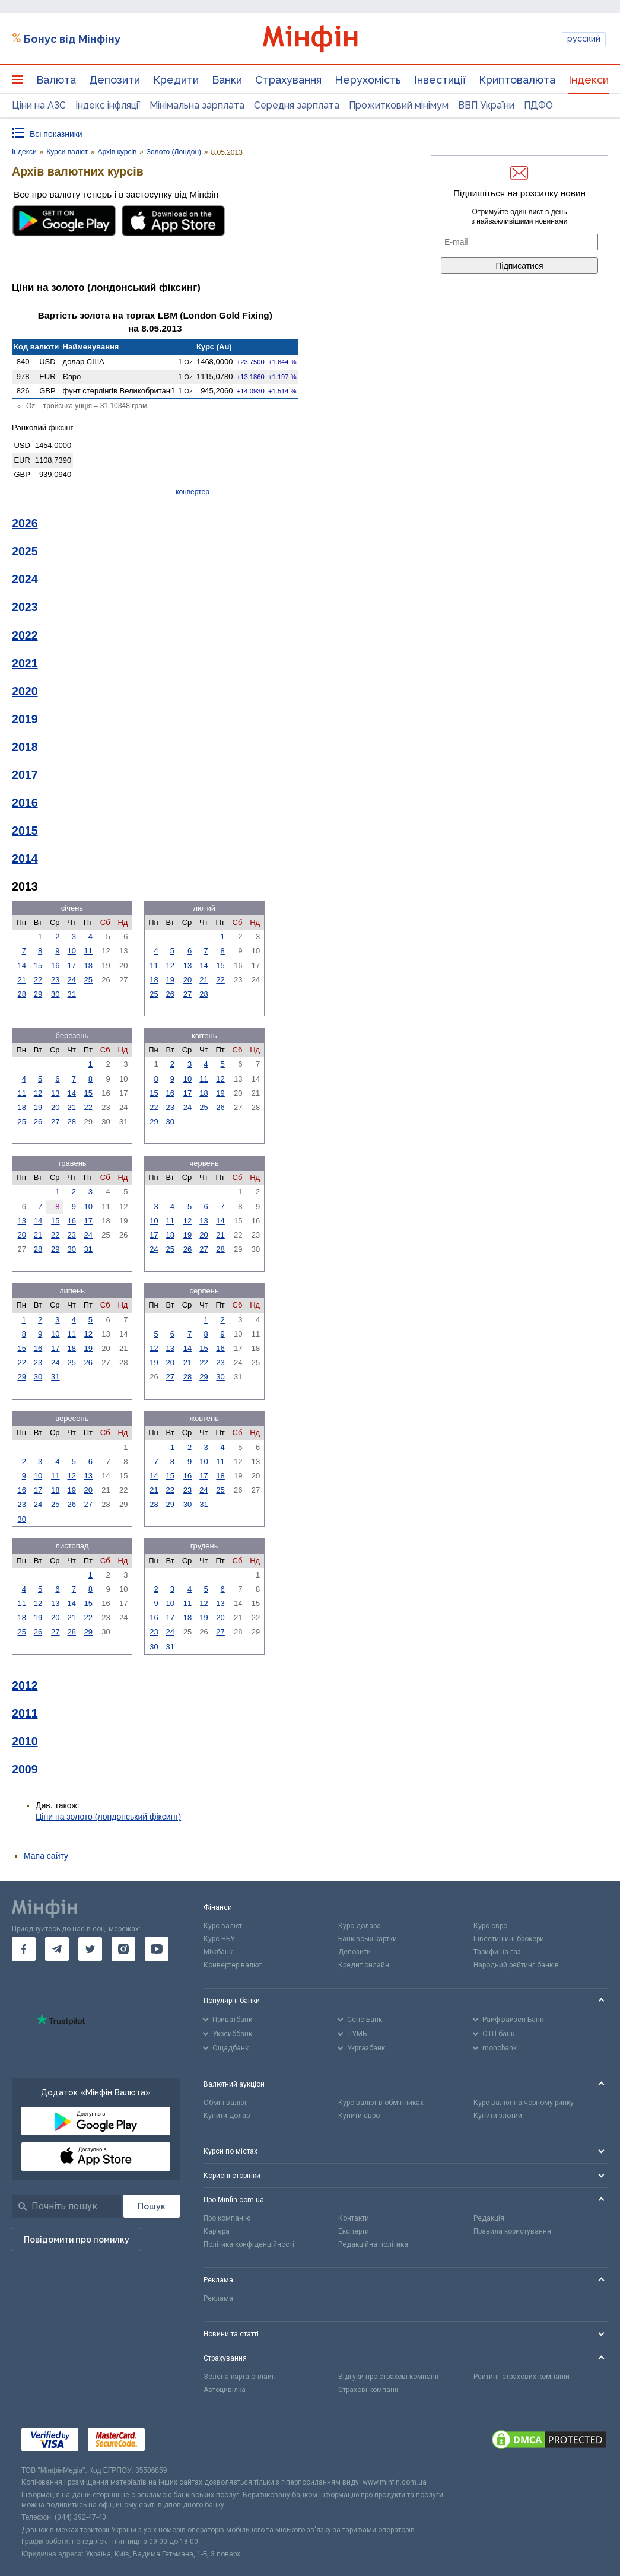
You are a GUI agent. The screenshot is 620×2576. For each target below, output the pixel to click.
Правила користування (512, 2231)
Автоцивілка (225, 2390)
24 (72, 979)
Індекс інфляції (107, 105)
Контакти (353, 2218)
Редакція (488, 2218)
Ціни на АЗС (39, 105)
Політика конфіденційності (249, 2244)
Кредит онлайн (363, 1965)
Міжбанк (218, 1952)
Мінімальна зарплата (197, 105)
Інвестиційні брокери (508, 1939)
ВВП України (486, 105)
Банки (227, 80)
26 (170, 994)
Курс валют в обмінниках (381, 2102)
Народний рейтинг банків (516, 1965)
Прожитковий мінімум (399, 105)
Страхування (288, 80)
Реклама (218, 2298)
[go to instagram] (123, 1949)
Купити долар (227, 2115)
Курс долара (359, 1926)
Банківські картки (367, 1939)
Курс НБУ (219, 1939)
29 (38, 994)
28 (21, 994)
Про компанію (227, 2218)
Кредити (176, 80)
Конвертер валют (233, 1965)
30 (55, 994)
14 (21, 965)
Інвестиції (440, 80)
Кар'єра (217, 2231)
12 (170, 965)
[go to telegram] (57, 1949)
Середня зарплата (296, 105)
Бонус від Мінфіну (72, 39)
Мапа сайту (46, 1856)
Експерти (353, 2231)
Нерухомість (368, 80)
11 (88, 950)
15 (38, 965)
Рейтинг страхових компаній (521, 2377)
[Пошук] (151, 2206)
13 (187, 965)
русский (583, 38)
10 (72, 950)
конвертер (192, 492)
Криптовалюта (517, 80)
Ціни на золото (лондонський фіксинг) (108, 1816)
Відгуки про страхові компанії (388, 2377)
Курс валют (223, 1926)
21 (21, 979)
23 (55, 979)
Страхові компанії (368, 2390)
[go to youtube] (156, 1949)
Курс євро (490, 1926)
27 (187, 994)
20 (187, 979)
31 (72, 994)
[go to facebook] (24, 1949)
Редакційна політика (373, 2244)
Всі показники (56, 134)
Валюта (56, 80)
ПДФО (538, 105)
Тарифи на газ (497, 1952)
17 (72, 965)
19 (170, 979)
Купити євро (359, 2115)
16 (55, 965)
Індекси (588, 80)
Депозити (114, 80)
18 (88, 965)
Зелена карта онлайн (240, 2377)
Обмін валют (225, 2102)
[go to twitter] (90, 1949)
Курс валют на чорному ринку (523, 2102)
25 (88, 979)
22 (38, 979)
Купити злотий (497, 2115)
